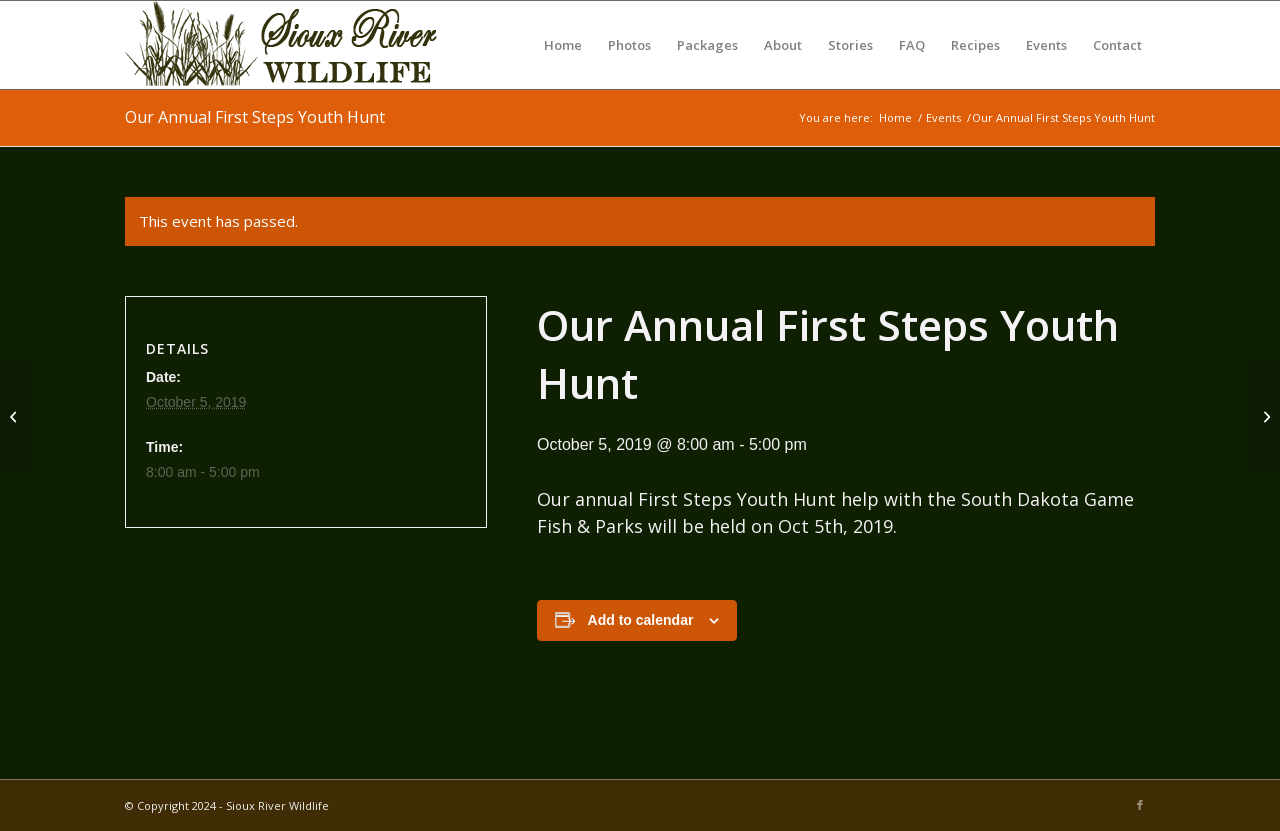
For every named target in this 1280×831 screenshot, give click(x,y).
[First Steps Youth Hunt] (15, 416)
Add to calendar (641, 620)
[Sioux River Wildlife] (295, 45)
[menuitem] (563, 45)
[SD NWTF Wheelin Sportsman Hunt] (1264, 416)
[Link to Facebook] (1140, 805)
